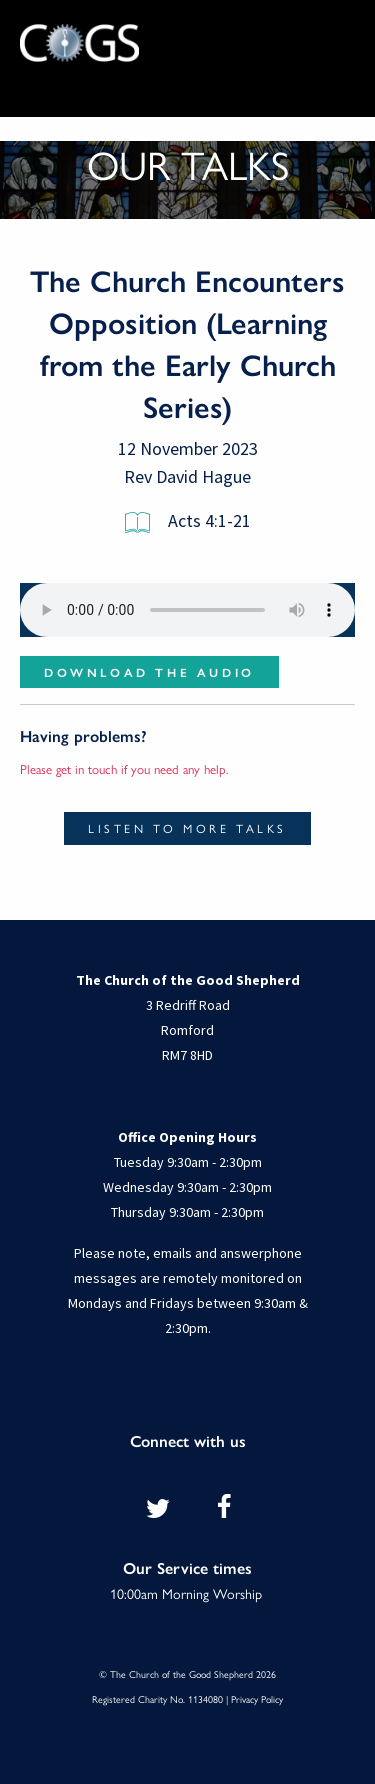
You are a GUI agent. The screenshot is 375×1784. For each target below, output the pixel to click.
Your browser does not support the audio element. (187, 610)
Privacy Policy (257, 1699)
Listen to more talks (187, 828)
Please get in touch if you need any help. (124, 768)
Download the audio (149, 672)
